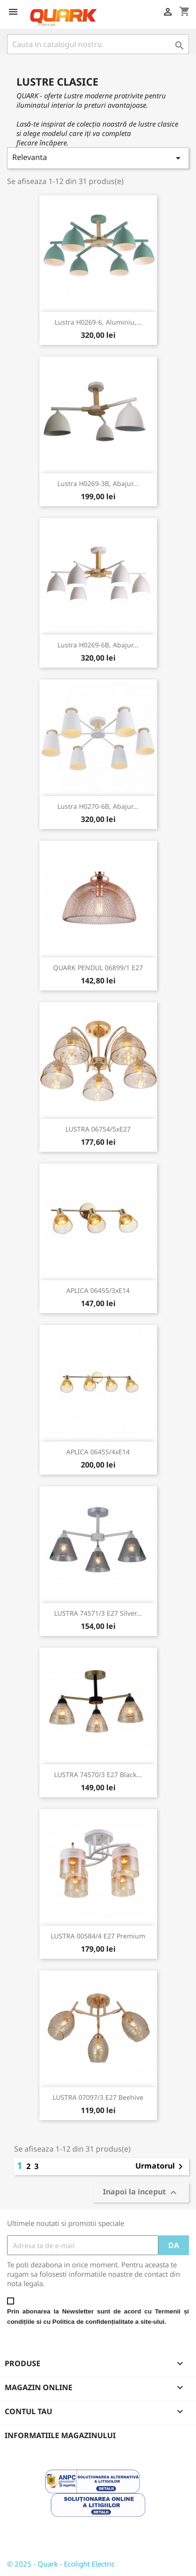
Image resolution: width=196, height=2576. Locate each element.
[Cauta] (98, 44)
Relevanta (98, 158)
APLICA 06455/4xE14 (98, 1451)
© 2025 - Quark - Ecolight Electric (61, 2563)
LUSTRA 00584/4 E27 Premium (98, 1935)
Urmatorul (160, 2166)
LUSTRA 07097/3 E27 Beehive (98, 2097)
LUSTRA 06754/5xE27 (98, 1129)
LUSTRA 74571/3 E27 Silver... (98, 1613)
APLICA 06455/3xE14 (98, 1290)
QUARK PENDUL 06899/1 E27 (98, 967)
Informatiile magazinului (60, 2435)
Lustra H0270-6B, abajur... (98, 806)
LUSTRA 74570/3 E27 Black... (98, 1774)
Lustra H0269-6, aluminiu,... (98, 322)
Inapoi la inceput (141, 2193)
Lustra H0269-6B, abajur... (98, 644)
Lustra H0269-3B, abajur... (98, 483)
